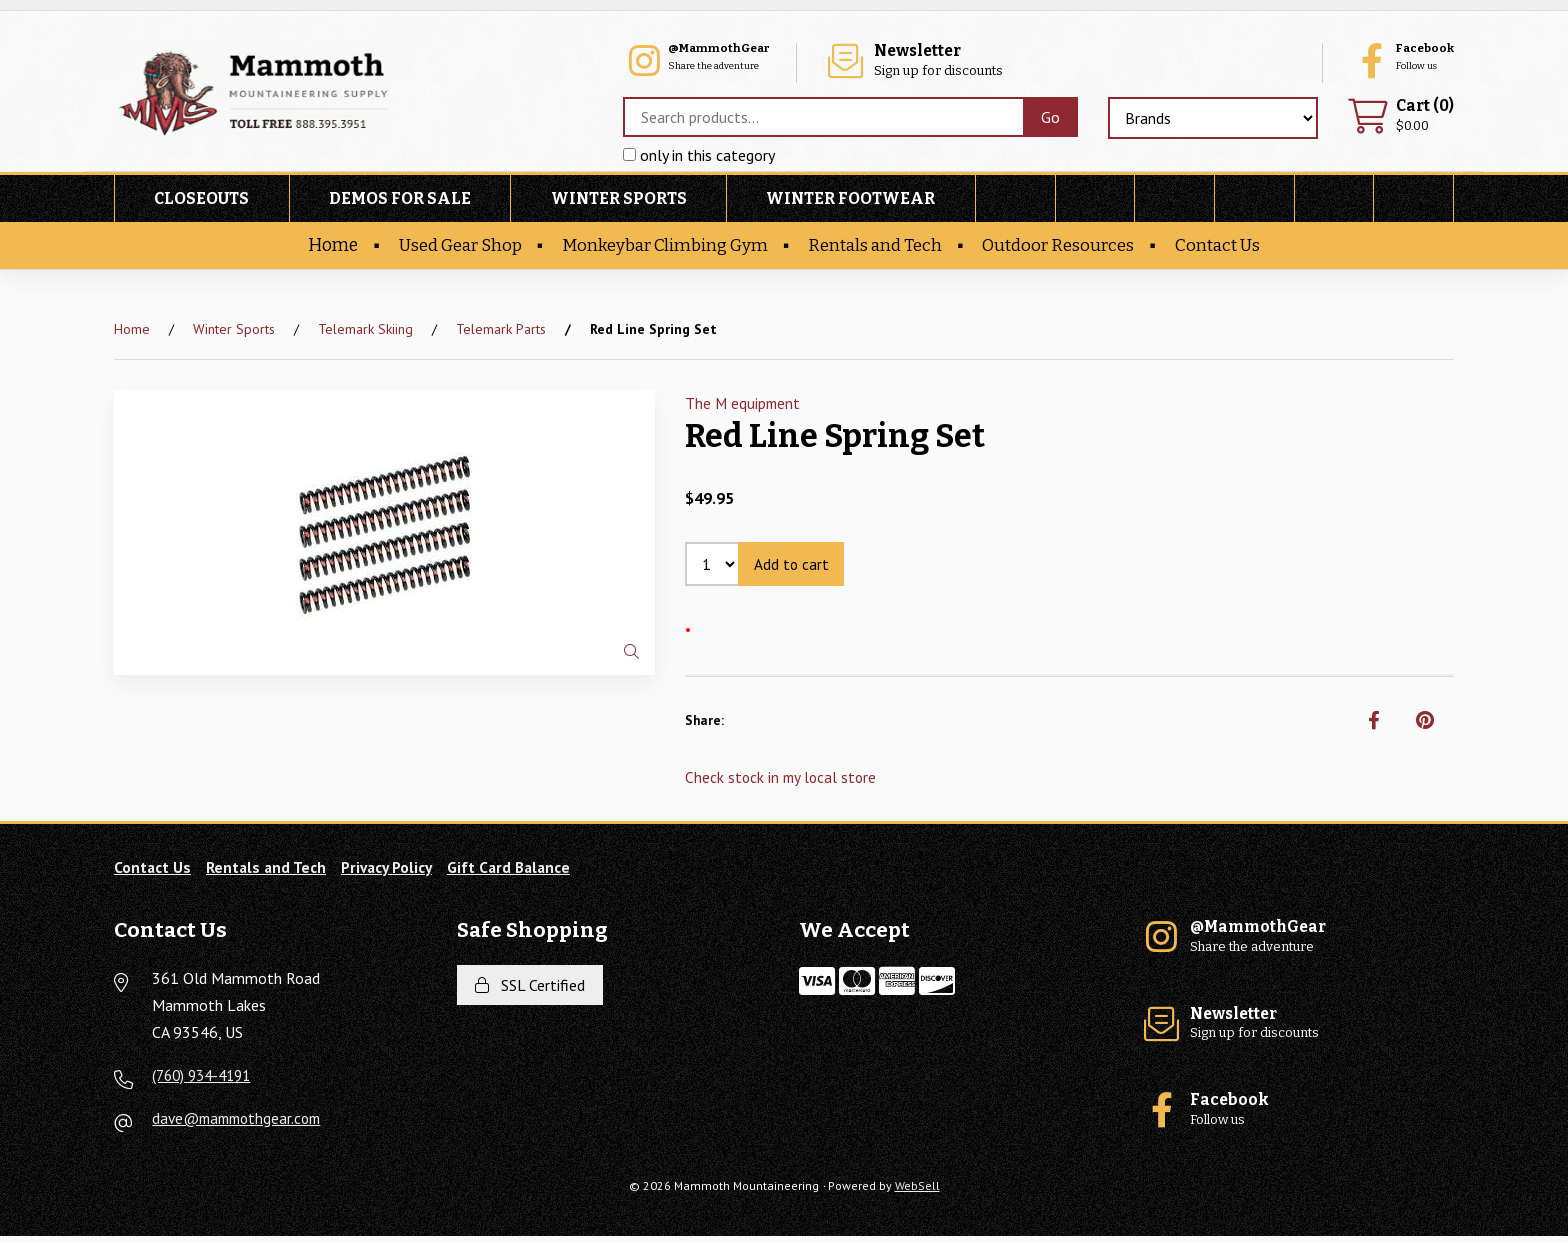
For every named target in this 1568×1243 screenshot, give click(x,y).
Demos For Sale (400, 201)
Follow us (1389, 60)
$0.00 (1398, 119)
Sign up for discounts (1168, 60)
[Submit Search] (1045, 121)
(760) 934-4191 (206, 1082)
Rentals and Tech (878, 248)
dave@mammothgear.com (242, 1125)
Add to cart (794, 568)
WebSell (917, 1192)
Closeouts (201, 201)
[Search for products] (818, 121)
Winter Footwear (850, 201)
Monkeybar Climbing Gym (663, 248)
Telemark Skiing (365, 332)
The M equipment (744, 406)
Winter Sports (619, 201)
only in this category (694, 159)
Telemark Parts (501, 332)
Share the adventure (914, 60)
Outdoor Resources (1065, 248)
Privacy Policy (393, 873)
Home (321, 248)
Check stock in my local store (783, 783)
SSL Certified (530, 991)
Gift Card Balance (521, 873)
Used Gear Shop (452, 248)
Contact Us (1228, 248)
